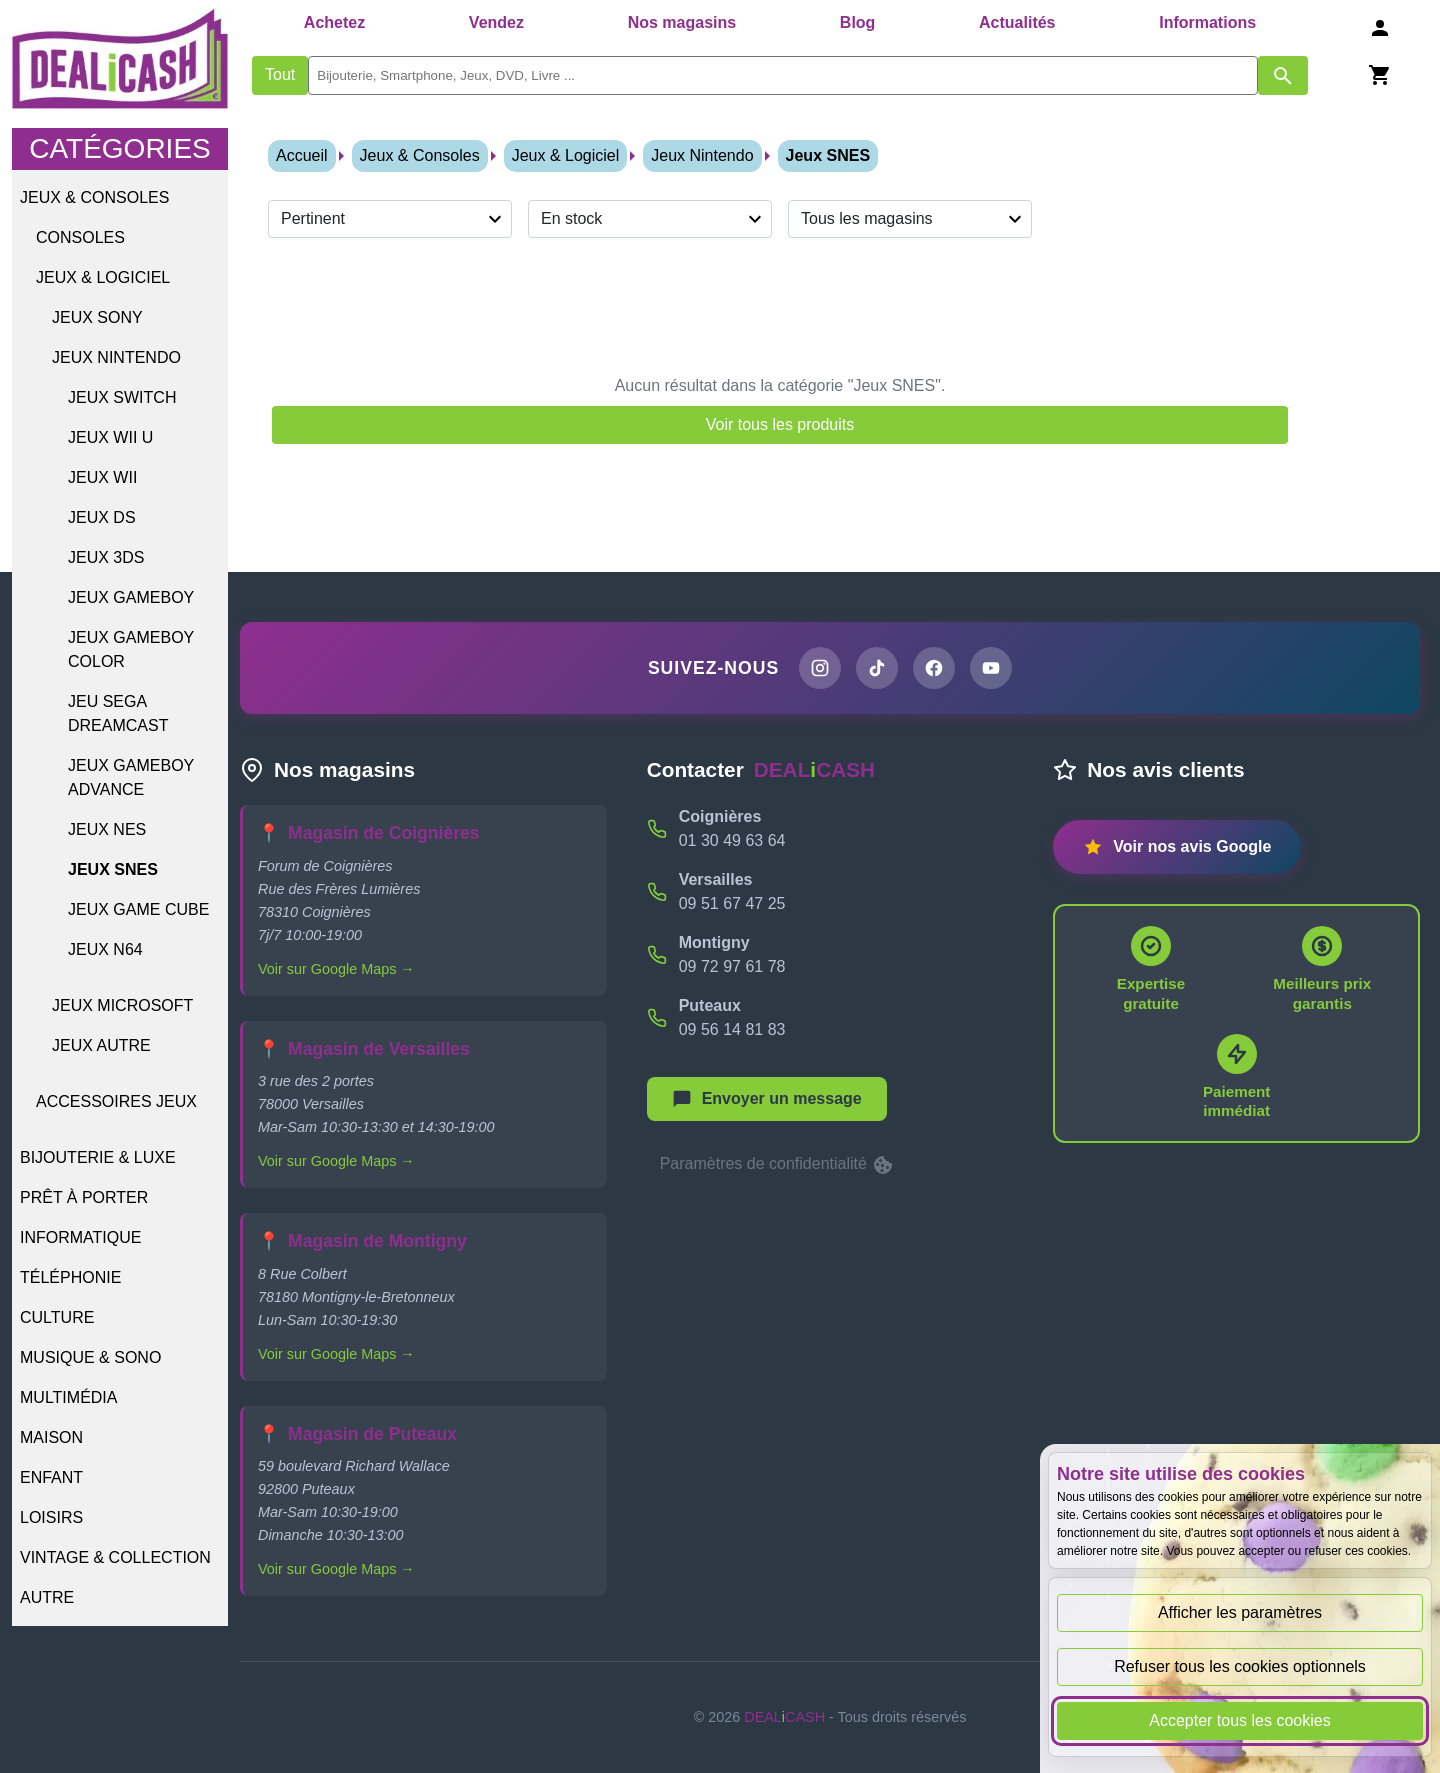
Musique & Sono (90, 1357)
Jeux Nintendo (116, 357)
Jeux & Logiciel (103, 277)
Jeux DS (102, 517)
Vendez (496, 22)
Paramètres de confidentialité (778, 1165)
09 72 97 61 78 (732, 966)
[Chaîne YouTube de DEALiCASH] (991, 668)
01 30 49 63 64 (732, 840)
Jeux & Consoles (94, 197)
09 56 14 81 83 (732, 1029)
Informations (1207, 22)
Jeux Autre (101, 1045)
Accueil (302, 155)
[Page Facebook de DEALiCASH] (934, 668)
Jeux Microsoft (122, 1005)
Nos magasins (682, 22)
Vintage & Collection (115, 1557)
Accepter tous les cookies (1239, 1720)
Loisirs (51, 1517)
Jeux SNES (113, 869)
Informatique (80, 1237)
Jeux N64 (105, 949)
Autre (47, 1597)
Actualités (1017, 22)
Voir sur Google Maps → (336, 969)
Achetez (334, 22)
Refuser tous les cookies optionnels (1240, 1666)
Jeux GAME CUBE (138, 909)
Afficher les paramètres (1240, 1612)
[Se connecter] (1380, 27)
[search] (783, 75)
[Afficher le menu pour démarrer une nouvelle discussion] (767, 1099)
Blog (858, 22)
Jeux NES (107, 829)
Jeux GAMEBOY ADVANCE (131, 777)
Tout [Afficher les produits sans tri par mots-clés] (280, 74)
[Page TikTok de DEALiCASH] (877, 668)
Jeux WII (102, 477)
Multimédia (68, 1397)
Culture (57, 1317)
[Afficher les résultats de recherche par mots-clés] (1283, 75)
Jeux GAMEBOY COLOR (131, 649)
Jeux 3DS (106, 557)
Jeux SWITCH (122, 397)
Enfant (51, 1477)
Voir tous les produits (780, 424)
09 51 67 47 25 (732, 903)
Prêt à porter (84, 1197)
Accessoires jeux (116, 1101)
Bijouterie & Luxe (98, 1157)
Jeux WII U (110, 437)
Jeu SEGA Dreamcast (118, 713)
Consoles (80, 237)
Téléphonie (70, 1277)
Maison (51, 1437)
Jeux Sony (97, 317)
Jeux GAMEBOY (131, 597)
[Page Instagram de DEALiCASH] (820, 668)
